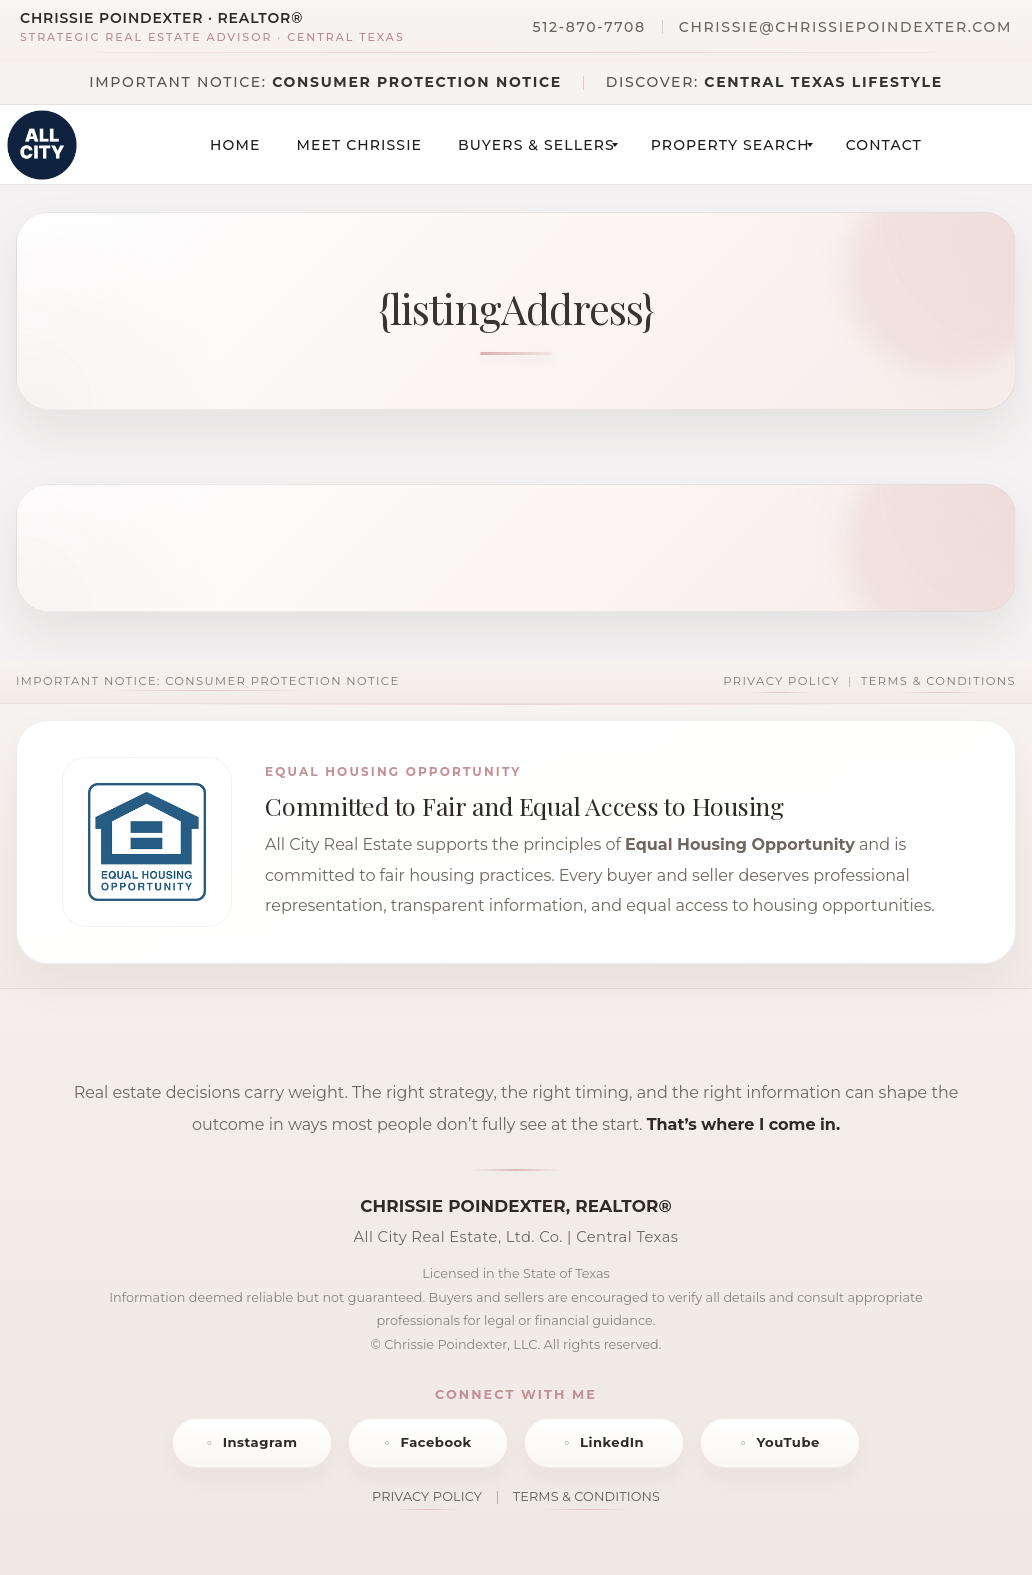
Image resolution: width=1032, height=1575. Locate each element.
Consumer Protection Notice (417, 82)
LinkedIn (612, 1442)
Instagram (260, 1442)
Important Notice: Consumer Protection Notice (207, 681)
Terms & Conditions (938, 681)
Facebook (435, 1442)
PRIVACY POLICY (427, 1496)
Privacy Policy (781, 681)
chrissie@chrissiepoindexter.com (845, 27)
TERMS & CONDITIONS (586, 1496)
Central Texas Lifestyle (823, 82)
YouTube (787, 1442)
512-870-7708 (589, 27)
